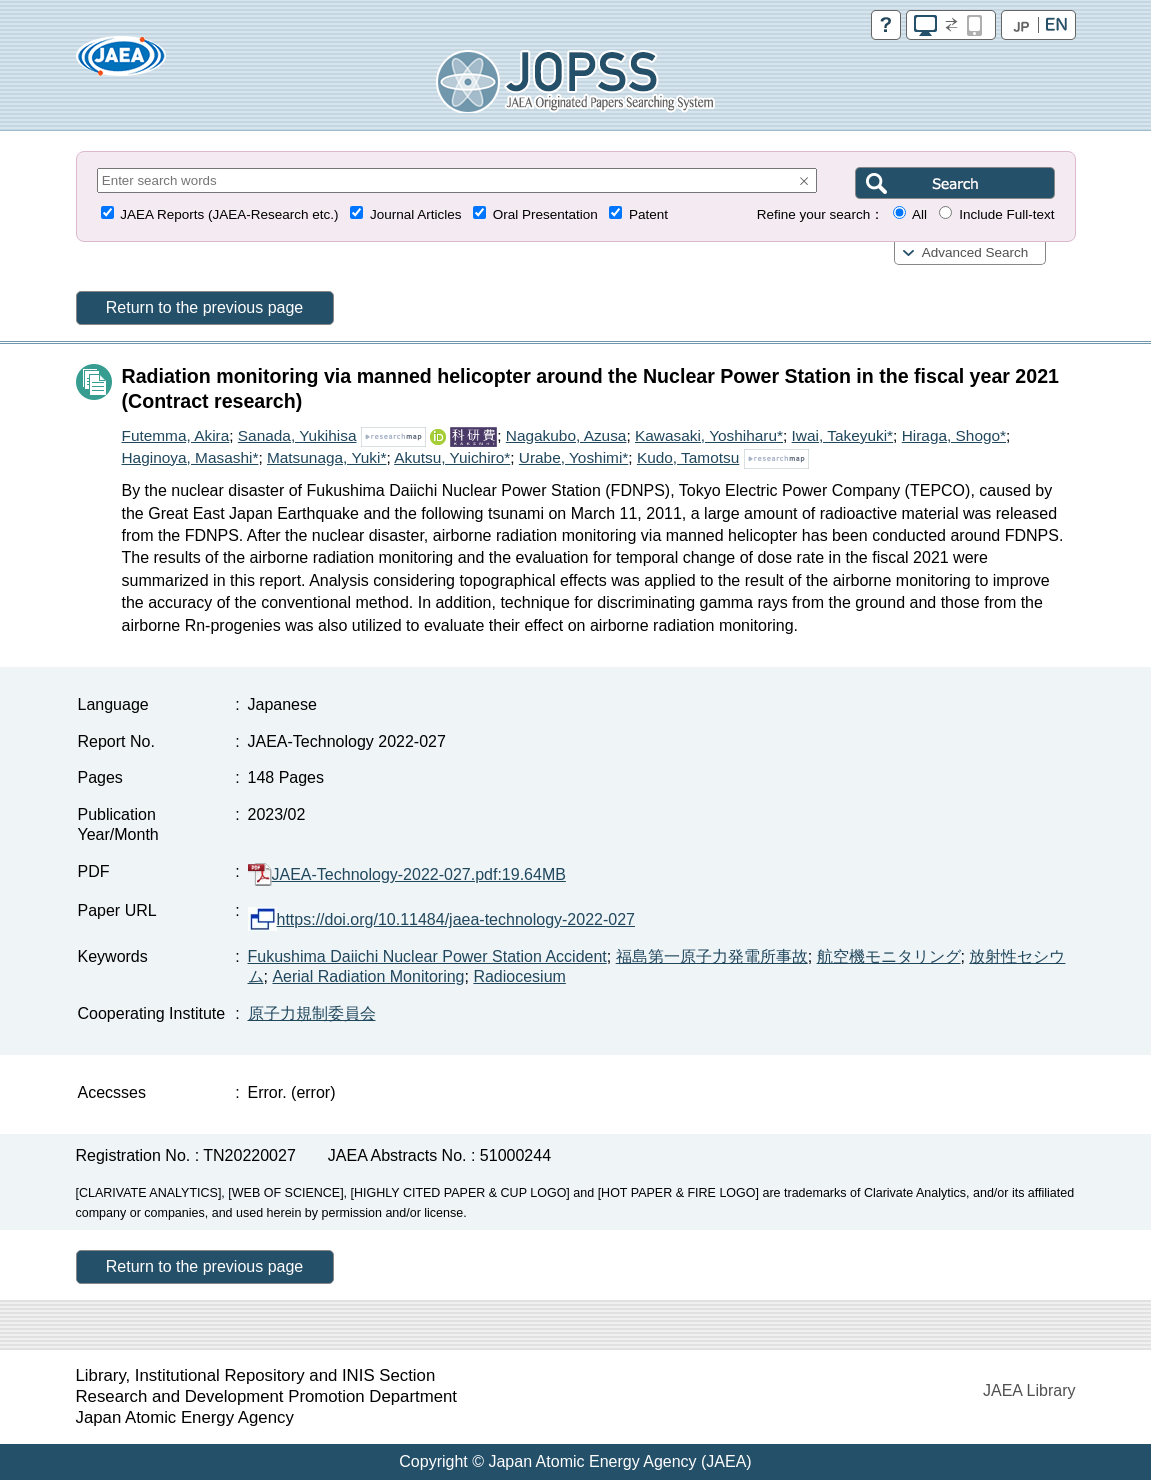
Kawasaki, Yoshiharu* (709, 435)
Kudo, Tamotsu (688, 457)
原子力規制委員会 (312, 1013)
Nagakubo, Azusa (566, 435)
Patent (648, 214)
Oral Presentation (545, 214)
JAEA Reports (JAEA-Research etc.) (229, 214)
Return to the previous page (204, 307)
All (919, 214)
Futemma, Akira (176, 435)
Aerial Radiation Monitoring (368, 976)
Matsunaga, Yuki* (327, 457)
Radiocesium (519, 976)
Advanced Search (975, 252)
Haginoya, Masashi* (190, 457)
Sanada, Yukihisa (297, 435)
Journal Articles (416, 214)
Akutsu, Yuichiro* (452, 457)
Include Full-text (1006, 214)
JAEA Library (1029, 1390)
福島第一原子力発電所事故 (712, 956)
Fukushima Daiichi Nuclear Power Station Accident (427, 956)
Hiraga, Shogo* (954, 435)
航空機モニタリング (889, 956)
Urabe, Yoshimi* (574, 457)
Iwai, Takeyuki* (843, 435)
